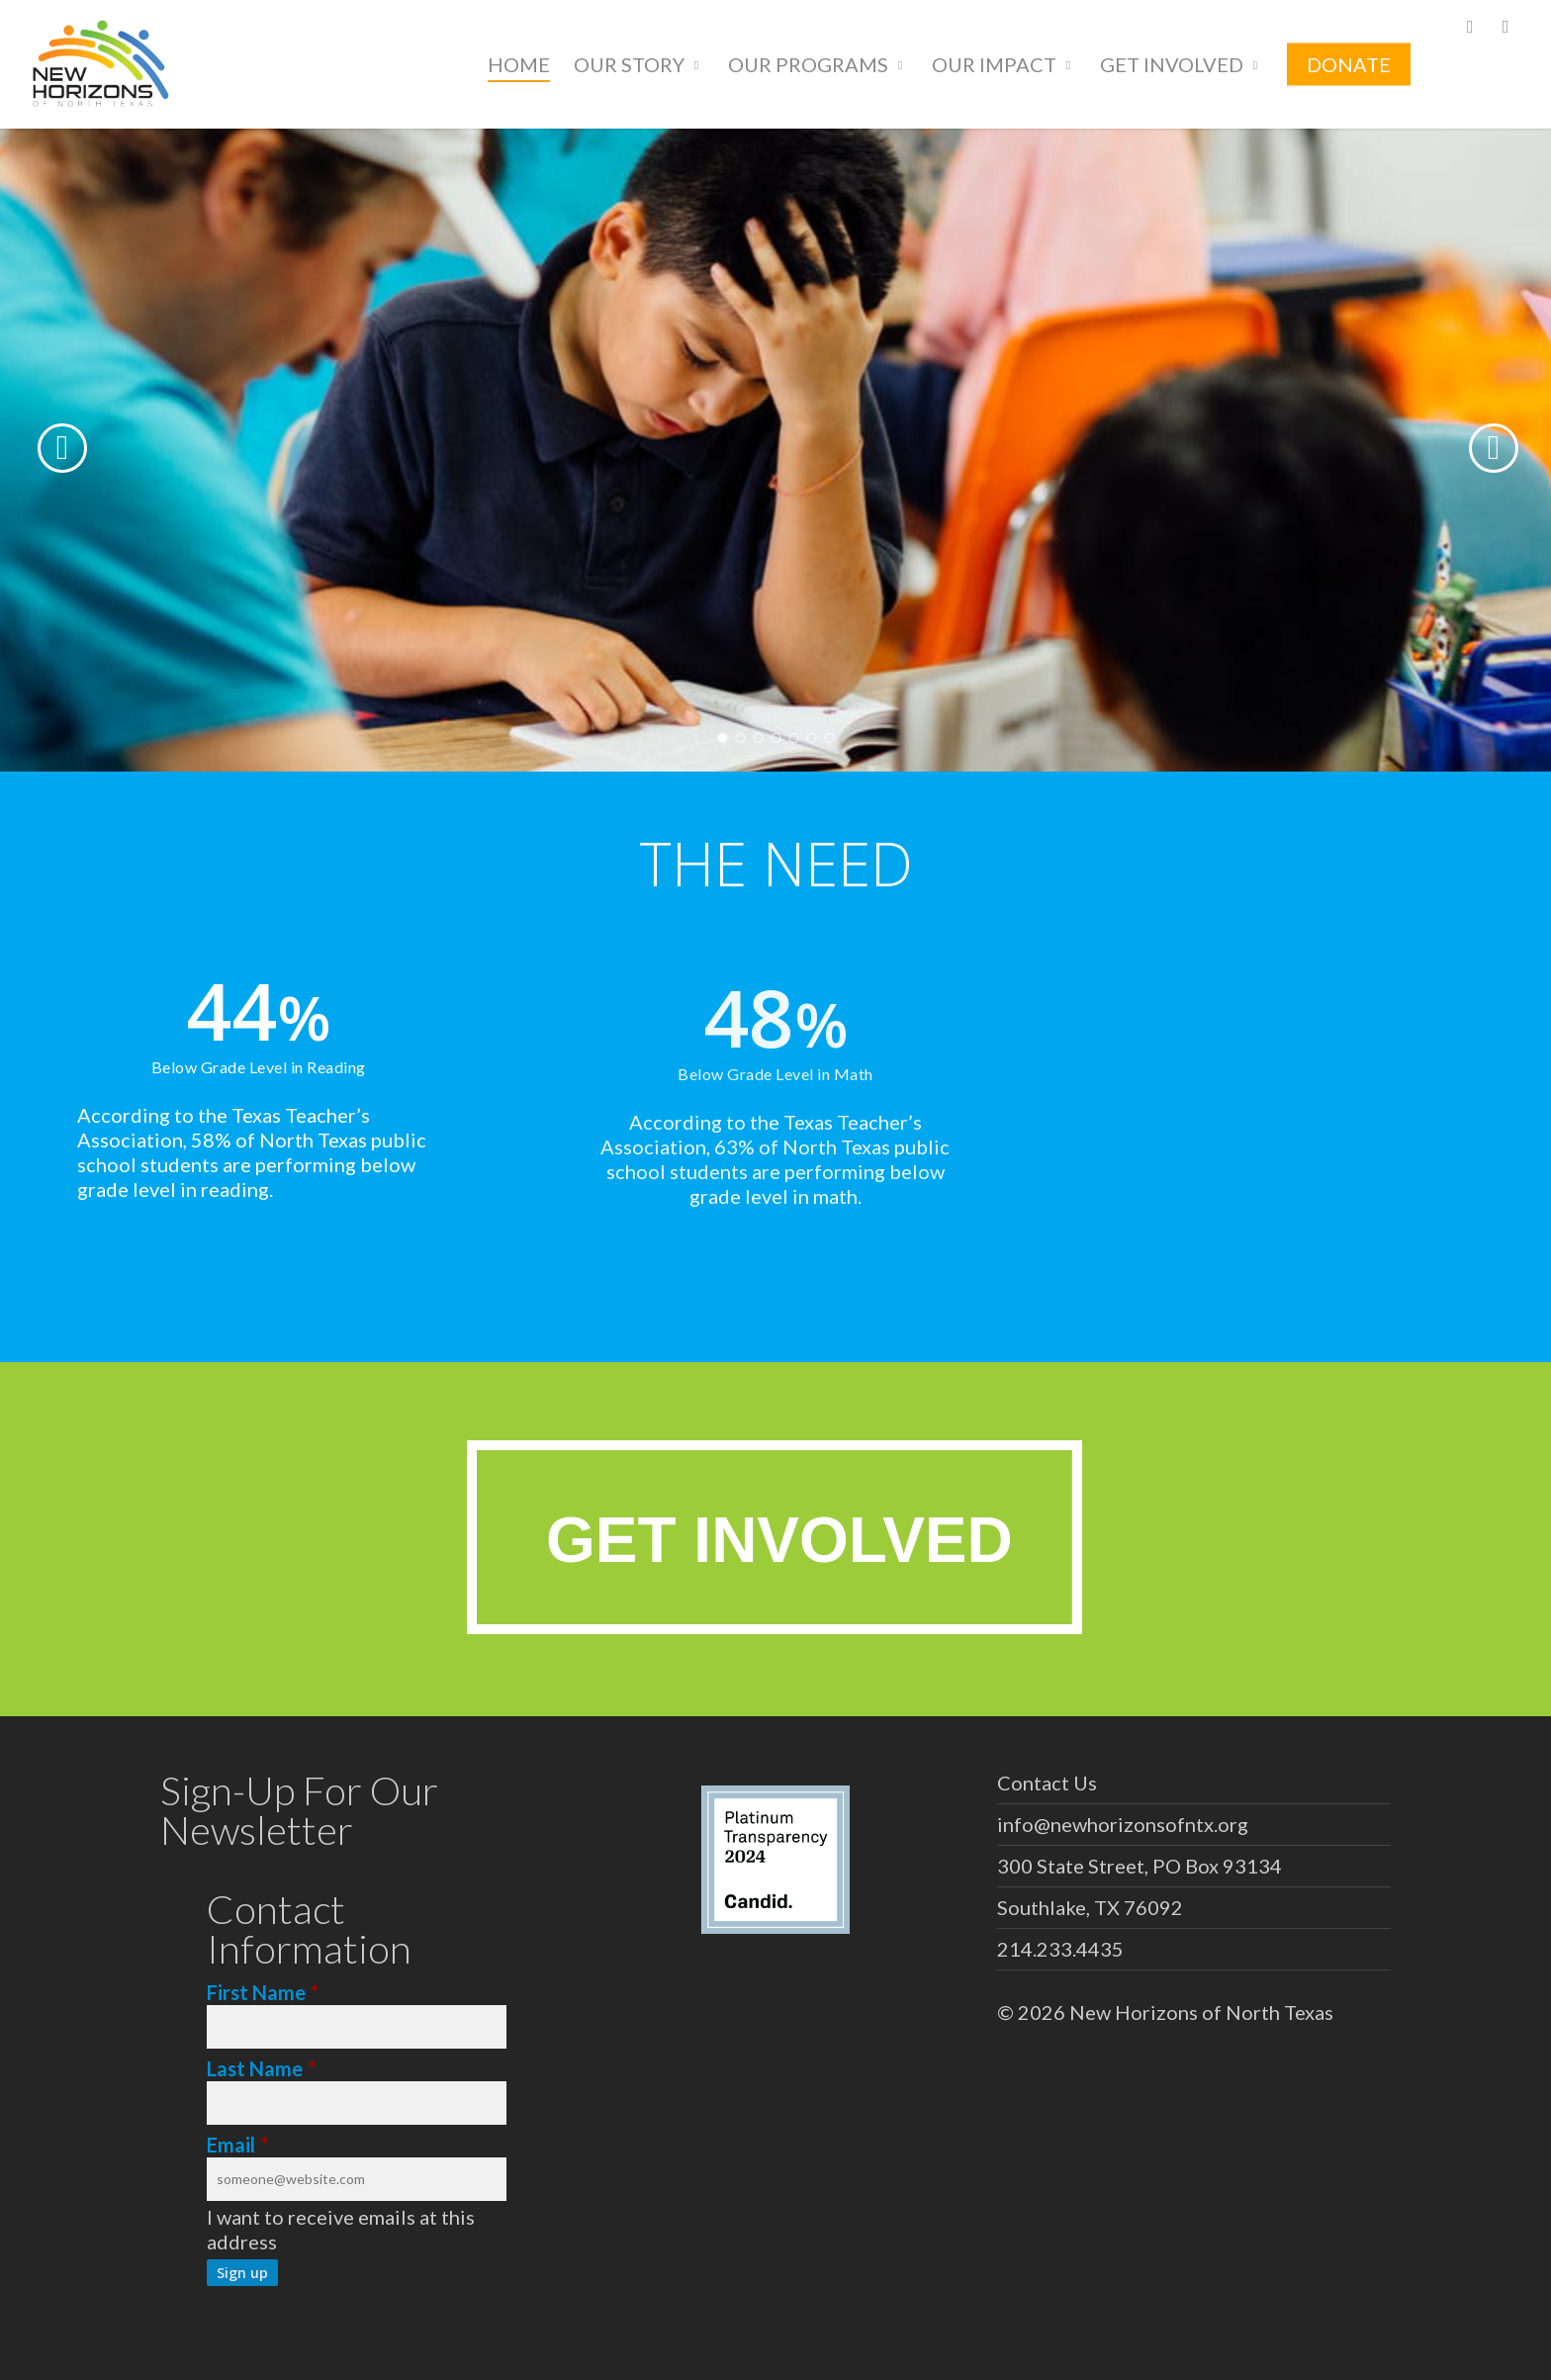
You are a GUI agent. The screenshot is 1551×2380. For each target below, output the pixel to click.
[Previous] (29, 448)
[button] (774, 1537)
